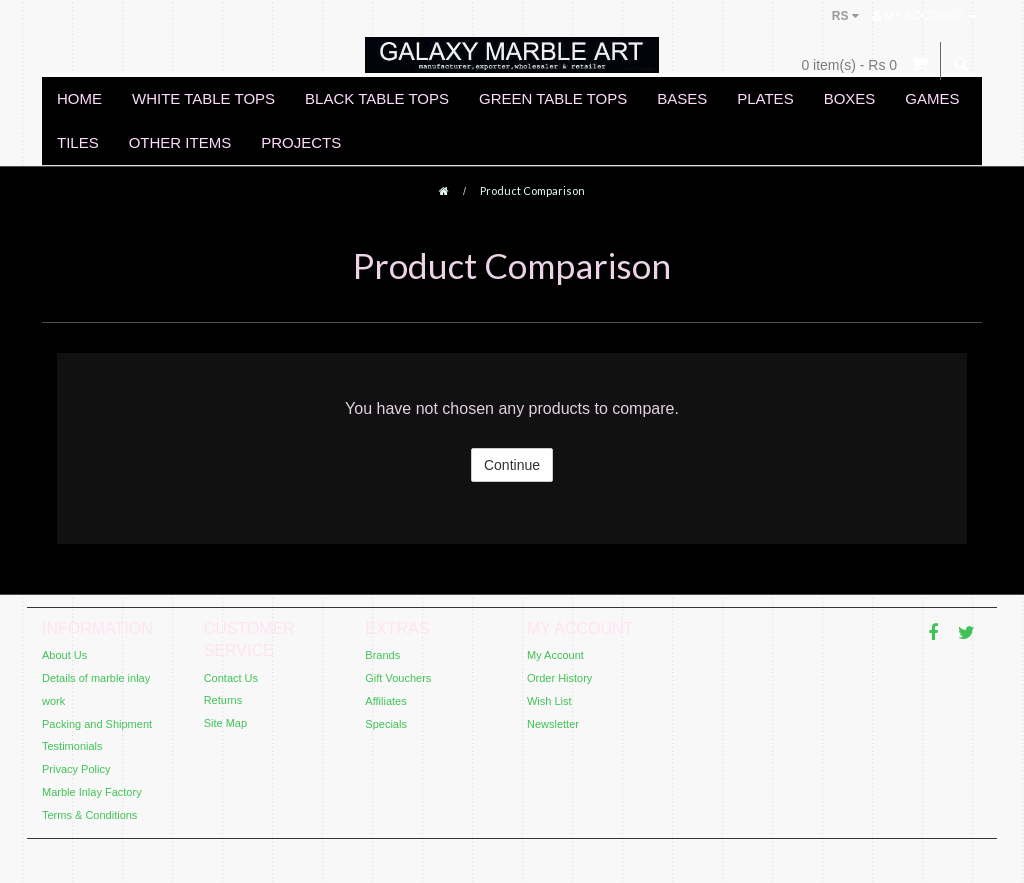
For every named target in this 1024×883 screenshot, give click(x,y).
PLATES (765, 98)
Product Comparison (532, 190)
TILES (78, 142)
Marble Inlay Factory (92, 792)
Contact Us (231, 678)
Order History (559, 678)
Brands (382, 655)
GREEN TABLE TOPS (553, 98)
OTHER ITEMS (180, 142)
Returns (223, 700)
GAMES (932, 98)
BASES (682, 98)
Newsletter (553, 724)
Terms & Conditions (89, 815)
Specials (386, 724)
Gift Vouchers (398, 678)
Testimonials (72, 746)
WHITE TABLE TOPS (203, 98)
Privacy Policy (76, 769)
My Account (555, 655)
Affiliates (385, 701)
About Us (64, 655)
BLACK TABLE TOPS (377, 98)
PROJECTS (301, 142)
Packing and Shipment (97, 724)
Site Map (225, 723)
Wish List (549, 701)
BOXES (850, 98)
